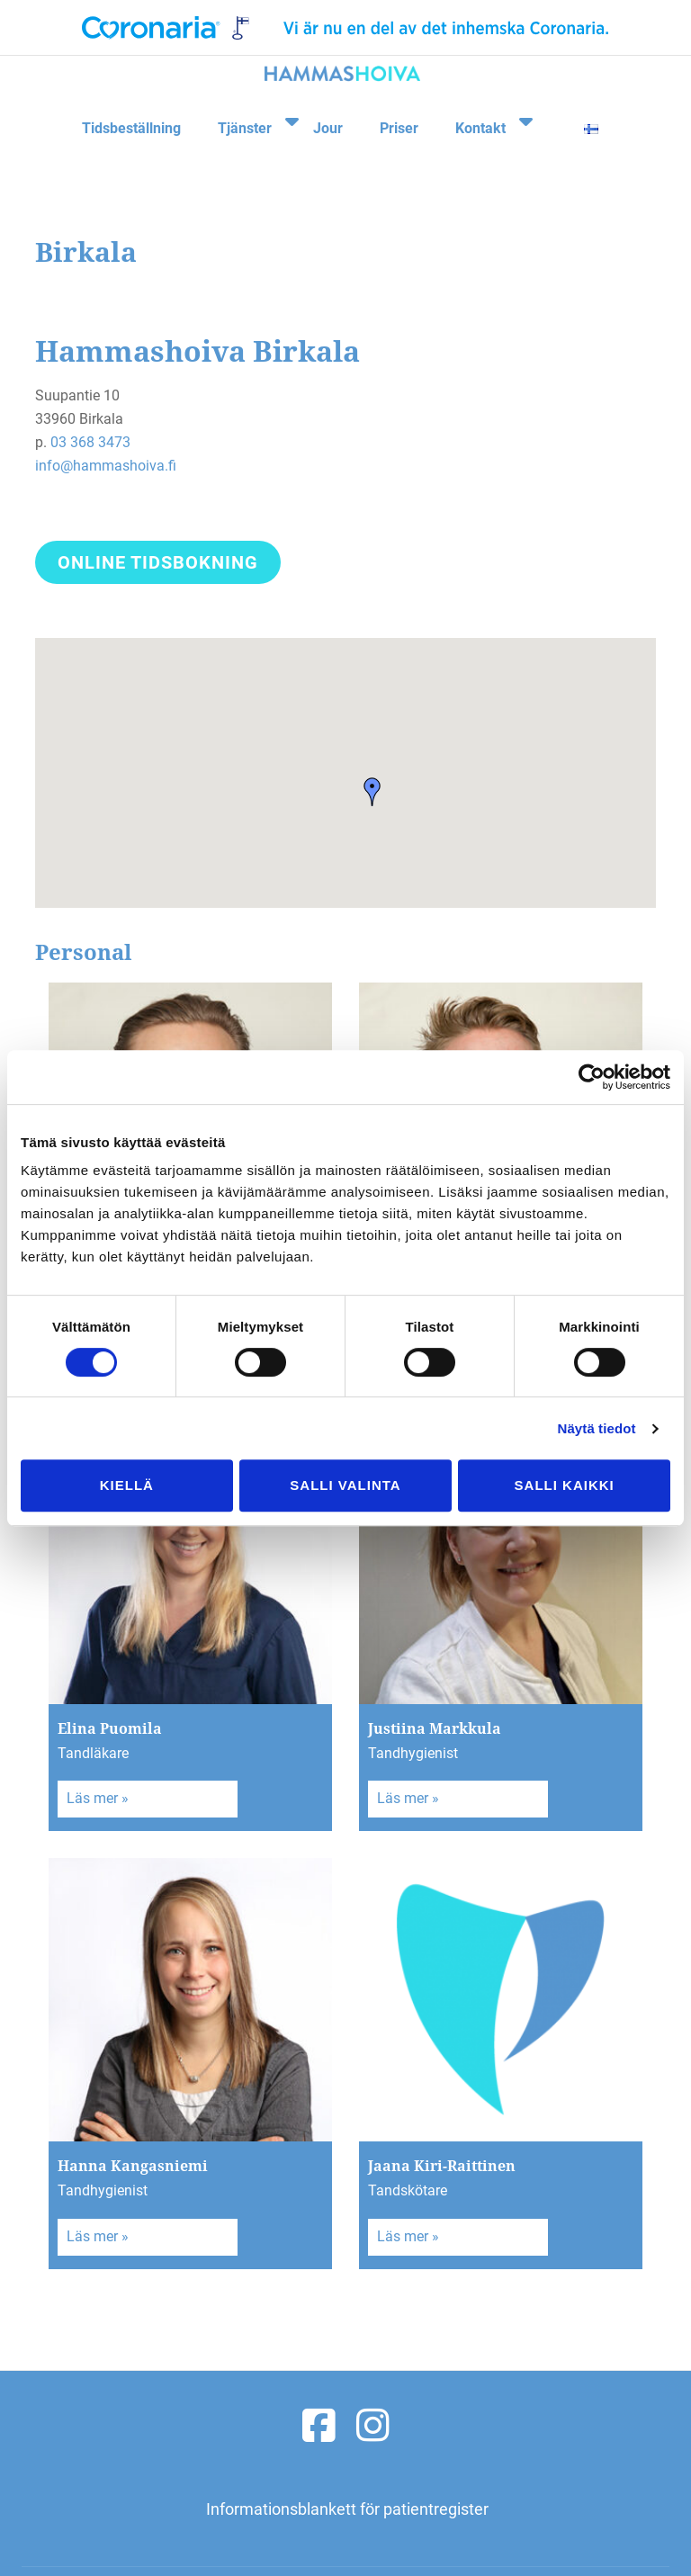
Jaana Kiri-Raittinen (442, 2166)
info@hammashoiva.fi (105, 465)
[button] (372, 791)
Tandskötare (407, 2190)
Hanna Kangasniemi (133, 2166)
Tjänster (238, 120)
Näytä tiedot (597, 1428)
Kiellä (127, 1485)
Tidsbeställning (125, 120)
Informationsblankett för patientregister (347, 2509)
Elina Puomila (110, 1728)
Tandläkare (93, 1753)
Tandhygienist (413, 1753)
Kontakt (476, 120)
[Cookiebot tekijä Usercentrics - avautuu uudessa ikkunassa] (591, 1077)
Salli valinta (345, 1485)
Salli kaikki (565, 1485)
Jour (325, 120)
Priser (395, 120)
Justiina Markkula (434, 1728)
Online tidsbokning (157, 565)
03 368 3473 (90, 442)
